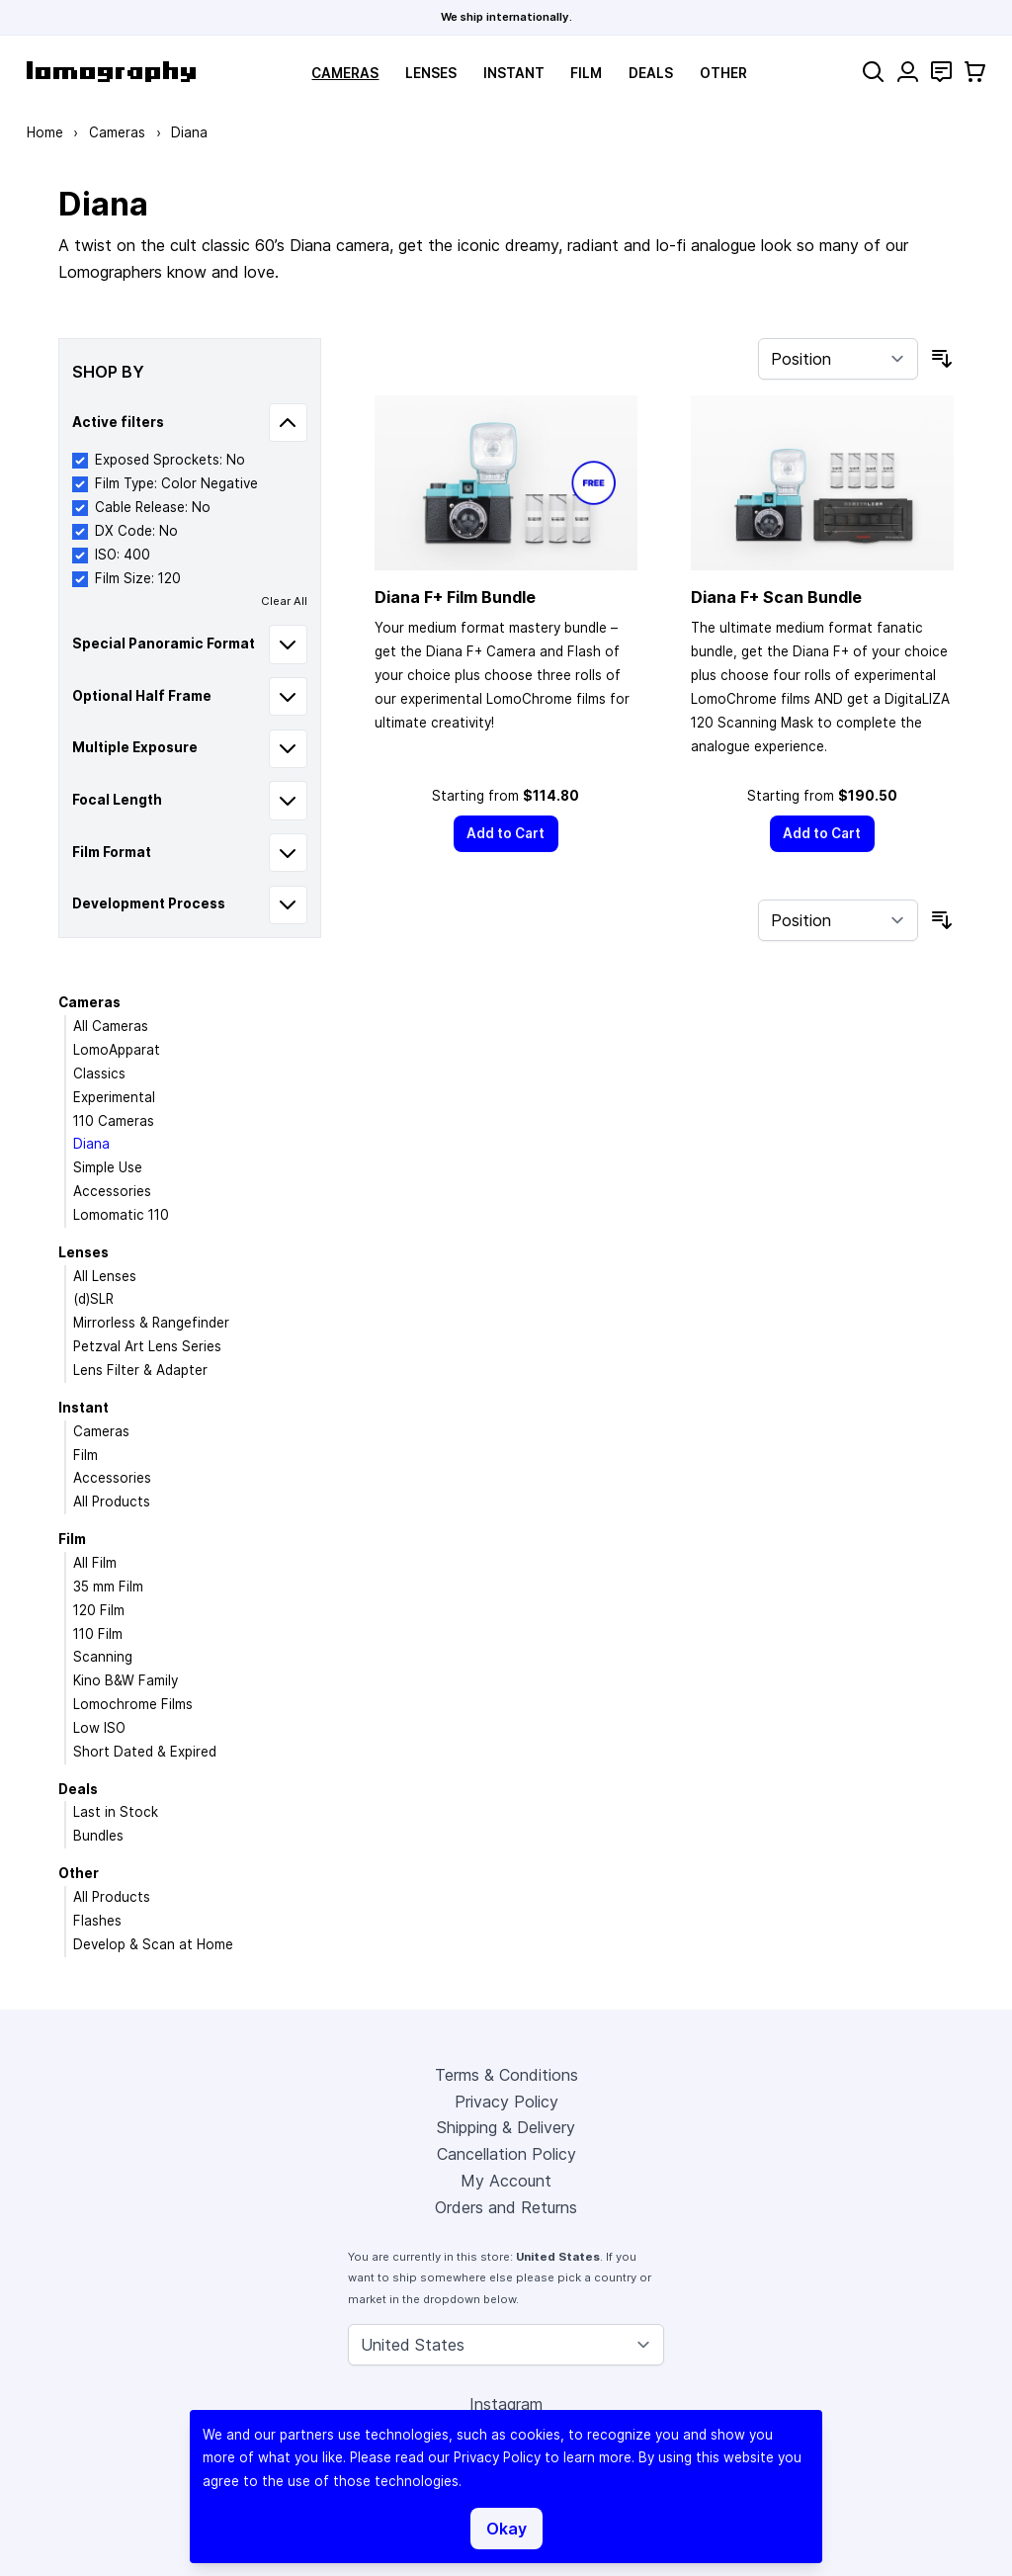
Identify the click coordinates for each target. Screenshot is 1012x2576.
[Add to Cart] (506, 834)
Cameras (345, 73)
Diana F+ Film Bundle (455, 597)
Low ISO (99, 1728)
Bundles (98, 1836)
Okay (506, 2528)
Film (586, 73)
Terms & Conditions (506, 2075)
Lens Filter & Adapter (140, 1370)
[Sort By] (838, 359)
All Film (95, 1563)
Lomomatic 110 (121, 1215)
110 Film (98, 1634)
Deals (651, 73)
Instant (514, 73)
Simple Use (107, 1167)
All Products (111, 1501)
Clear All (284, 601)
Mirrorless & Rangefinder (151, 1323)
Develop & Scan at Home (153, 1944)
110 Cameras (113, 1121)
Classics (99, 1073)
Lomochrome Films (133, 1704)
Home (45, 132)
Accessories (112, 1191)
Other (723, 73)
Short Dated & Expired (144, 1752)
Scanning (102, 1657)
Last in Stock (115, 1812)
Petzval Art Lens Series (147, 1346)
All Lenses (104, 1276)
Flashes (97, 1921)
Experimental (114, 1097)
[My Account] (907, 71)
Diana (91, 1144)
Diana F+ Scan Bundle (776, 597)
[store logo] (111, 71)
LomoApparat (116, 1050)
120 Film (99, 1610)
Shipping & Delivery (506, 2127)
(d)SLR (93, 1299)
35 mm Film (108, 1586)
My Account (506, 2180)
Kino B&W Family (125, 1680)
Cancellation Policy (506, 2154)
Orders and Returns (506, 2207)
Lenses (431, 73)
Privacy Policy (506, 2101)
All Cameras (110, 1026)
